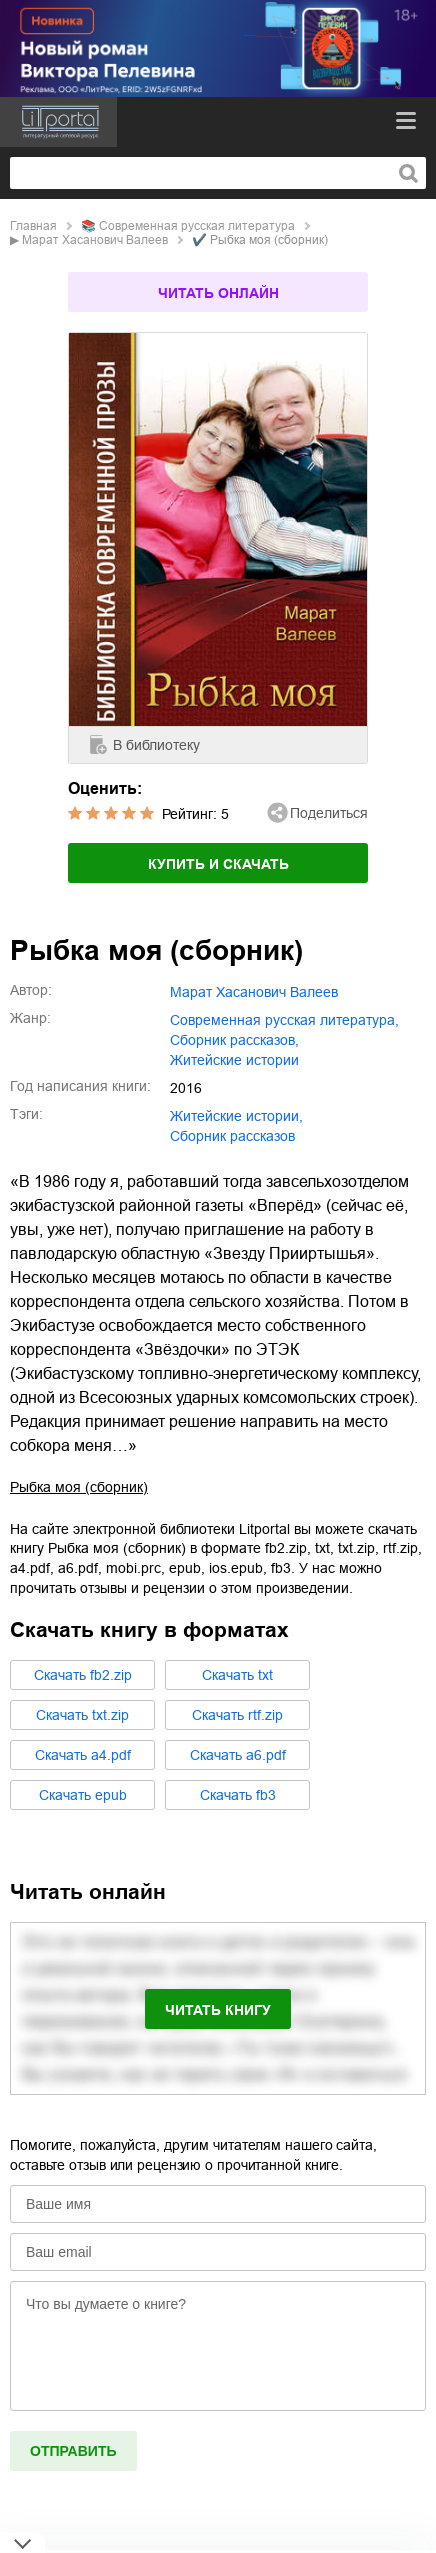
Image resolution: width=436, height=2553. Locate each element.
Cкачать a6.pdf (238, 1755)
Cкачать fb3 (238, 1795)
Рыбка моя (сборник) (79, 1487)
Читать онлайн (218, 293)
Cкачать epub (83, 1795)
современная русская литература (197, 226)
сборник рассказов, (234, 1040)
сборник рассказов (232, 1136)
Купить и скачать (218, 864)
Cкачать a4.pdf (83, 1755)
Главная (33, 226)
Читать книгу (218, 2010)
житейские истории (234, 1060)
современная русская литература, (284, 1020)
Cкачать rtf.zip (237, 1715)
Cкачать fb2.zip (83, 1675)
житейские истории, (236, 1116)
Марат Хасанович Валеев (95, 240)
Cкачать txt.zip (82, 1715)
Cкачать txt (237, 1675)
